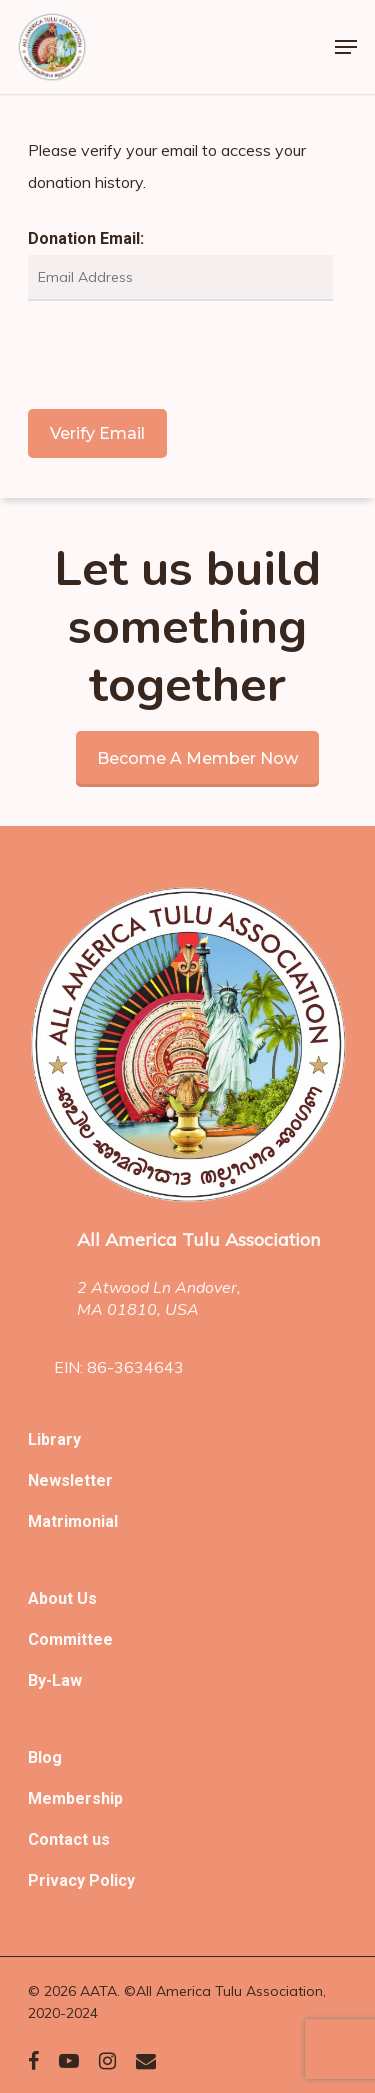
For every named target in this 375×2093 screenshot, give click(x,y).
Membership (75, 1798)
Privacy (58, 1880)
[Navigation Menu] (346, 47)
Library (54, 1439)
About (52, 1598)
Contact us (69, 1839)
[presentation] (180, 355)
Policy (112, 1880)
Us (87, 1598)
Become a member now (197, 758)
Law (67, 1680)
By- (40, 1680)
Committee (70, 1639)
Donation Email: (86, 238)
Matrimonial (73, 1521)
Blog (45, 1757)
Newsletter (70, 1480)
